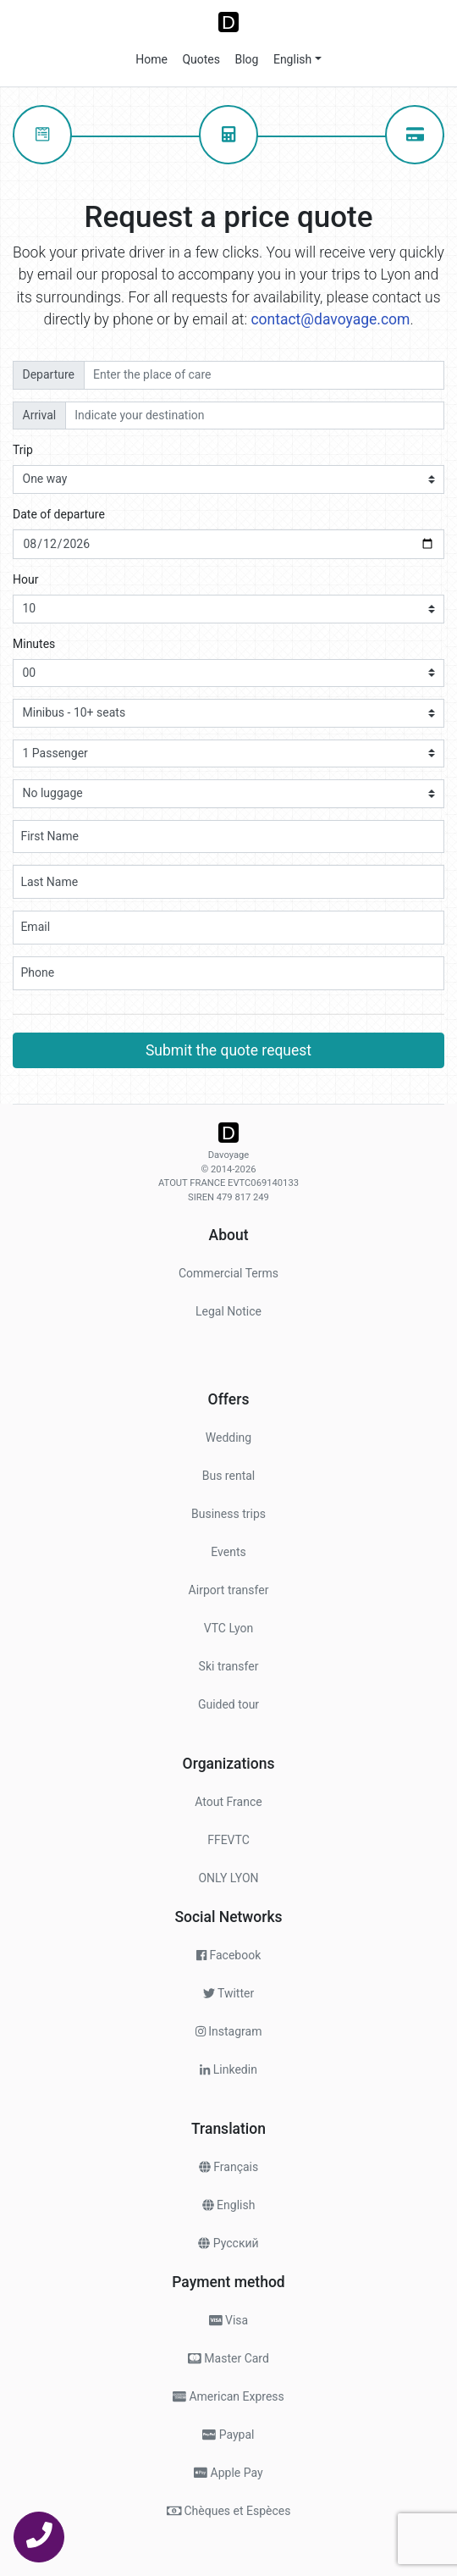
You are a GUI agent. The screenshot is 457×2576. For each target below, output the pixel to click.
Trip (23, 450)
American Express (228, 2396)
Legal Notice (228, 1311)
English (290, 59)
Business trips (228, 1514)
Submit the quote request (228, 1050)
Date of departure (59, 514)
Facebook (229, 1955)
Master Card (228, 2358)
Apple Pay (228, 2472)
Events (228, 1552)
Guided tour (228, 1704)
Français (228, 2167)
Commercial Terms (228, 1273)
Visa (228, 2320)
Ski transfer (229, 1666)
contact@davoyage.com (330, 319)
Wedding (228, 1437)
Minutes (34, 644)
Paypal (228, 2434)
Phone (37, 972)
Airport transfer (229, 1590)
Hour (25, 579)
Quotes (199, 59)
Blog (245, 59)
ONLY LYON (228, 1878)
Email (35, 926)
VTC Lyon (229, 1628)
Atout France (228, 1802)
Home (151, 59)
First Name (49, 836)
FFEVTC (228, 1840)
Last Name (49, 882)
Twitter (228, 1993)
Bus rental (229, 1475)
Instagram (228, 2031)
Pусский (228, 2243)
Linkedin (228, 2069)
